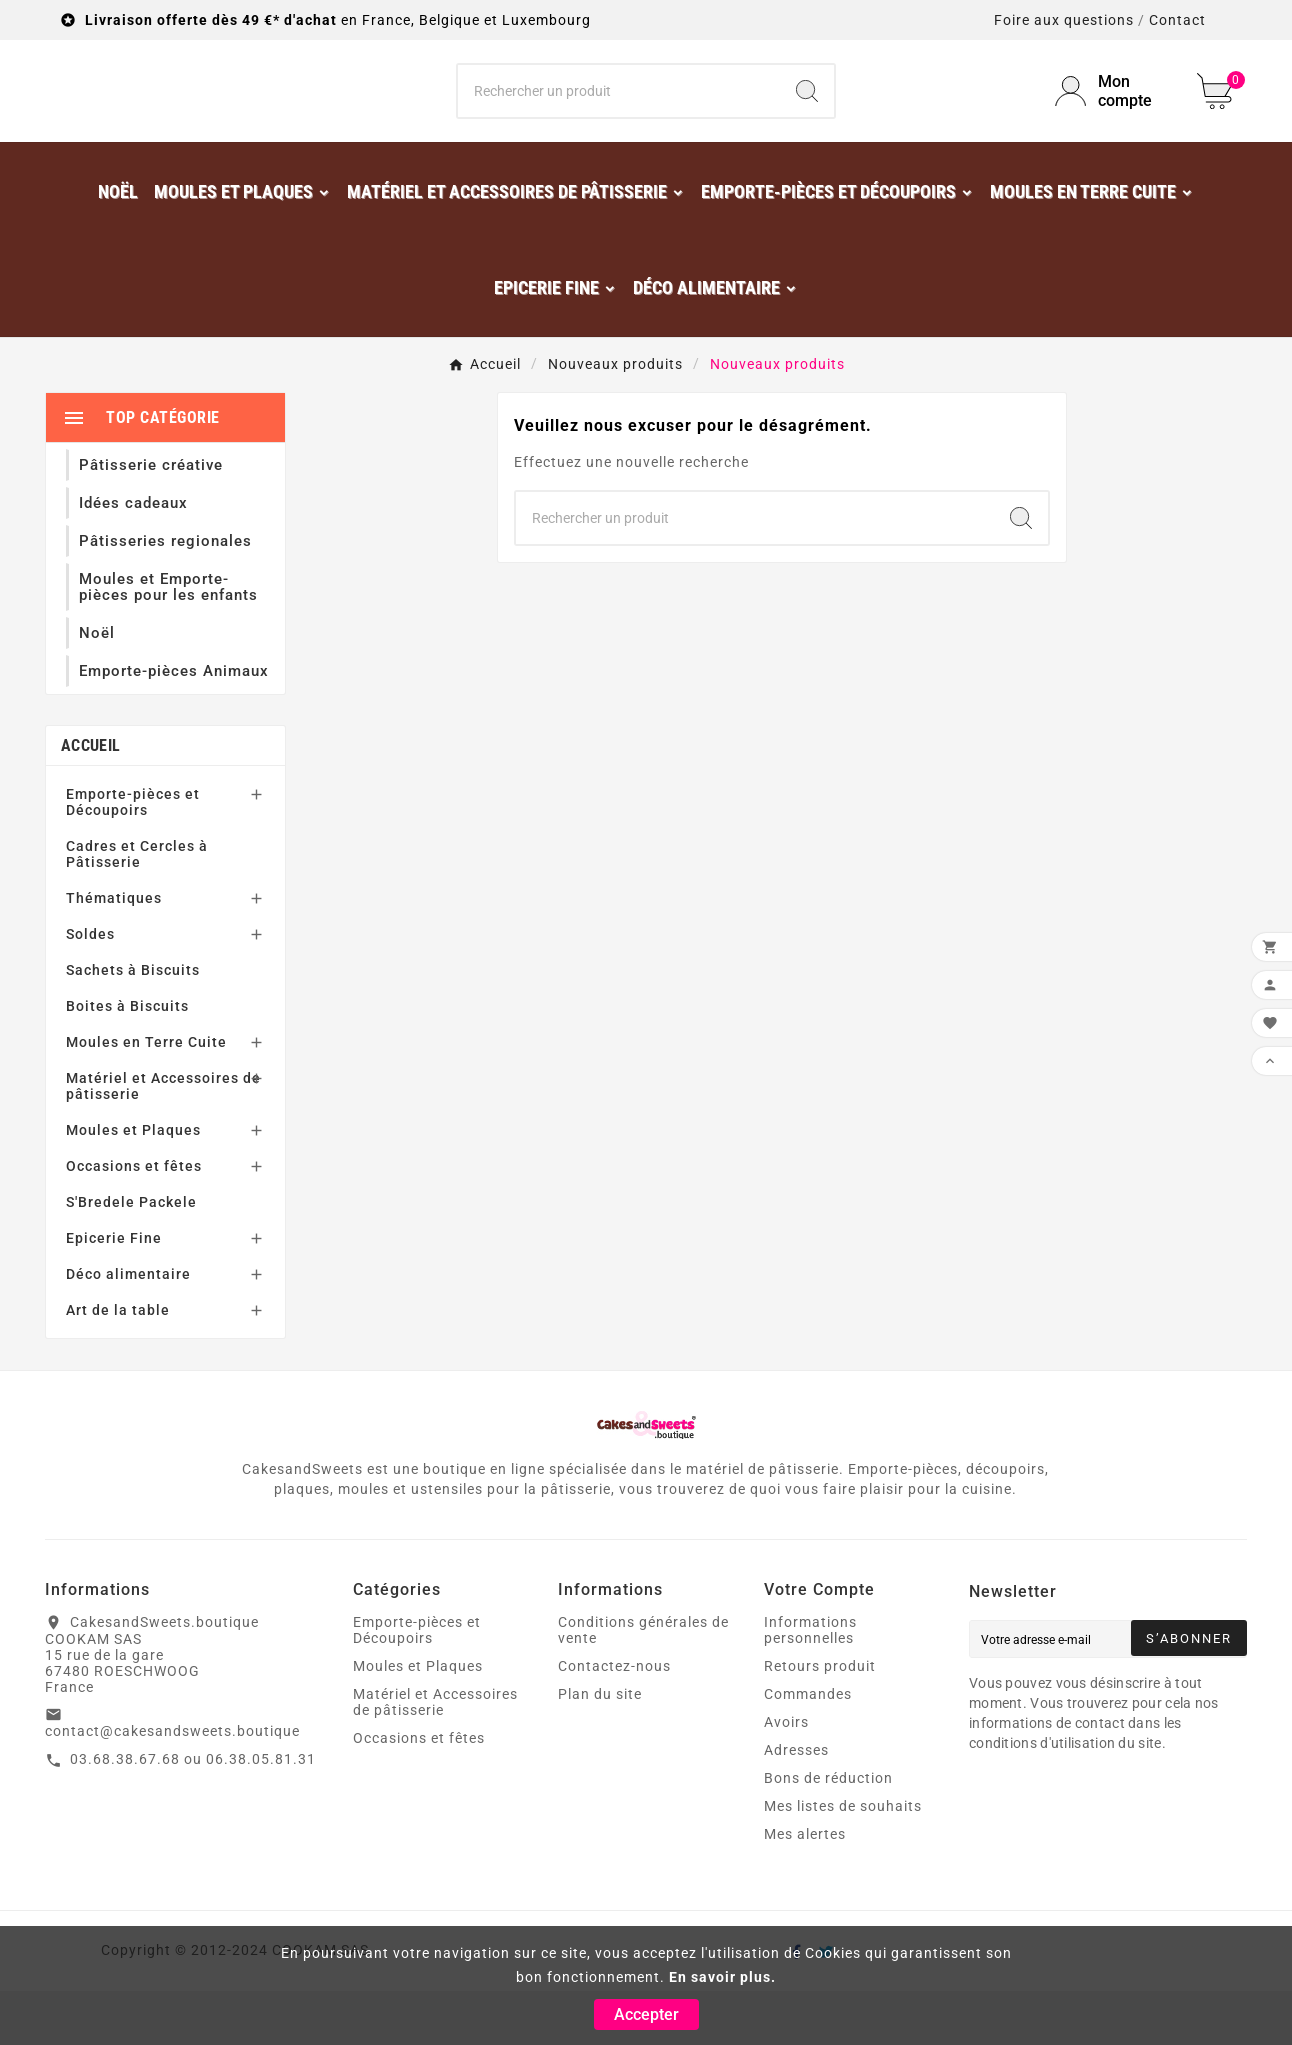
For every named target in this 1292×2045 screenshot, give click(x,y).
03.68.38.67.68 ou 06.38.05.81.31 (193, 1813)
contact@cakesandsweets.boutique (172, 1785)
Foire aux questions (1064, 20)
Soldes (90, 988)
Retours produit (820, 1720)
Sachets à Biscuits (133, 1024)
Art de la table (118, 1364)
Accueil (90, 799)
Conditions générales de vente (643, 1684)
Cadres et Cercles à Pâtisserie (137, 908)
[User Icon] (1114, 118)
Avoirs (786, 1776)
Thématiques (114, 952)
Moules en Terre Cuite (146, 1096)
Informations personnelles (810, 1684)
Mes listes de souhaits (843, 1860)
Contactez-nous (614, 1720)
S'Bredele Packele (131, 1256)
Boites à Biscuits (127, 1060)
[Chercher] (619, 118)
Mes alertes (805, 1888)
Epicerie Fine (114, 1292)
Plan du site (600, 1748)
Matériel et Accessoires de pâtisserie (163, 1140)
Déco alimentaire (128, 1328)
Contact (1177, 20)
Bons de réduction (828, 1832)
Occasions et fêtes (134, 1220)
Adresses (796, 1804)
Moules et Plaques (133, 1184)
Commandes (808, 1748)
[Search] (807, 118)
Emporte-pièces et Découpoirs (133, 856)
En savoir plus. (722, 1977)
